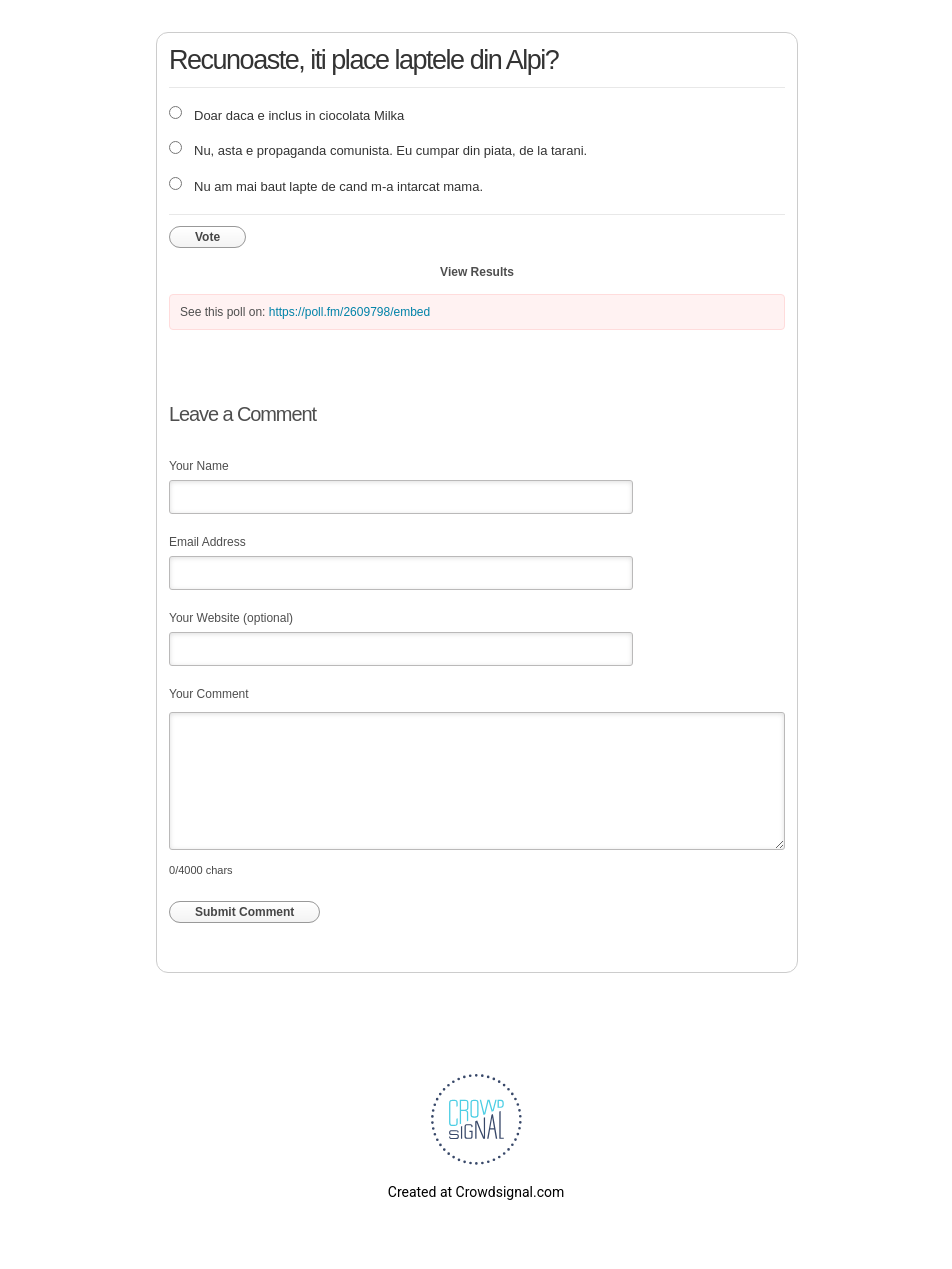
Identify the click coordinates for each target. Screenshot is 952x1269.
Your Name (199, 466)
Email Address (207, 542)
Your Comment (209, 694)
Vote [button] (207, 237)
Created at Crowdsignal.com (476, 1192)
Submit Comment (244, 912)
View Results (477, 272)
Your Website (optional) (231, 618)
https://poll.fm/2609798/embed (349, 312)
